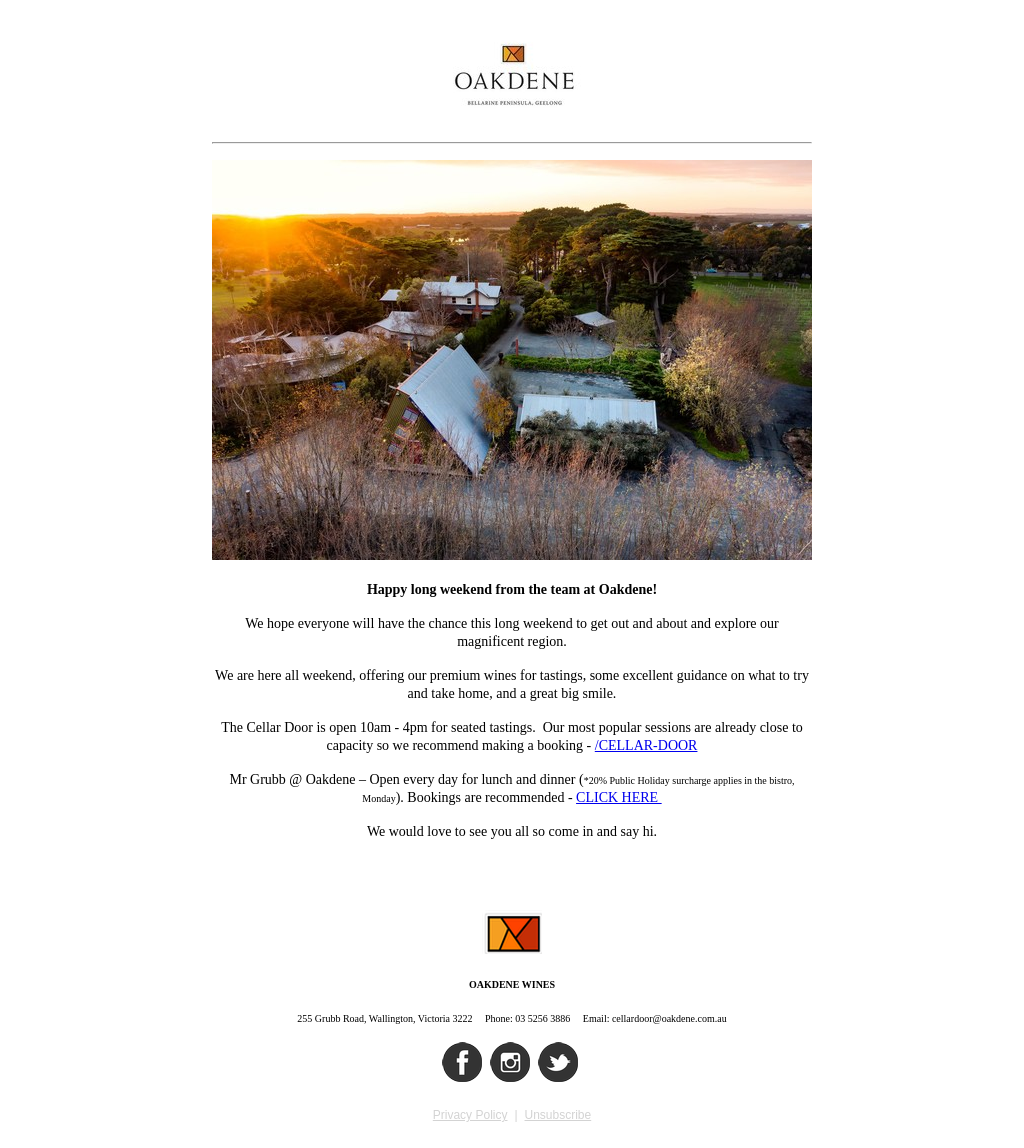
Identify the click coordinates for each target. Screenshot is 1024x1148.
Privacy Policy (470, 1115)
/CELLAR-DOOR (646, 745)
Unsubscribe (558, 1115)
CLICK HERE (619, 797)
